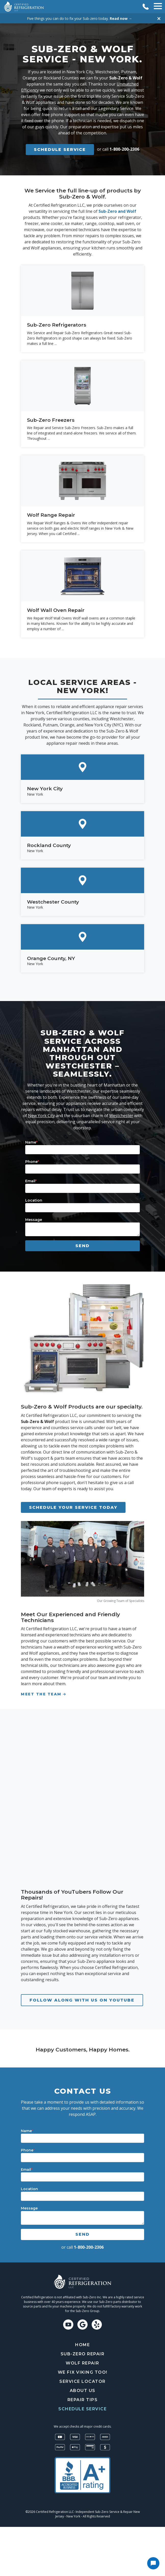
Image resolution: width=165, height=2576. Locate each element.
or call (118, 149)
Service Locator (82, 2381)
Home (82, 2344)
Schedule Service (60, 149)
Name (31, 1142)
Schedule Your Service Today (73, 1507)
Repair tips (82, 2399)
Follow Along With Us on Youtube (82, 2000)
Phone (32, 1161)
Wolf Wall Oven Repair (56, 610)
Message (33, 1219)
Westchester (121, 1115)
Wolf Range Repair (51, 515)
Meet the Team (41, 1694)
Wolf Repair (82, 2363)
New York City (41, 1115)
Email (31, 1181)
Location (33, 1200)
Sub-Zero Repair (83, 2354)
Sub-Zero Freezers (51, 420)
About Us (82, 2390)
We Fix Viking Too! (82, 2372)
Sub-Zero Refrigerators (56, 325)
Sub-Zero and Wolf (117, 211)
